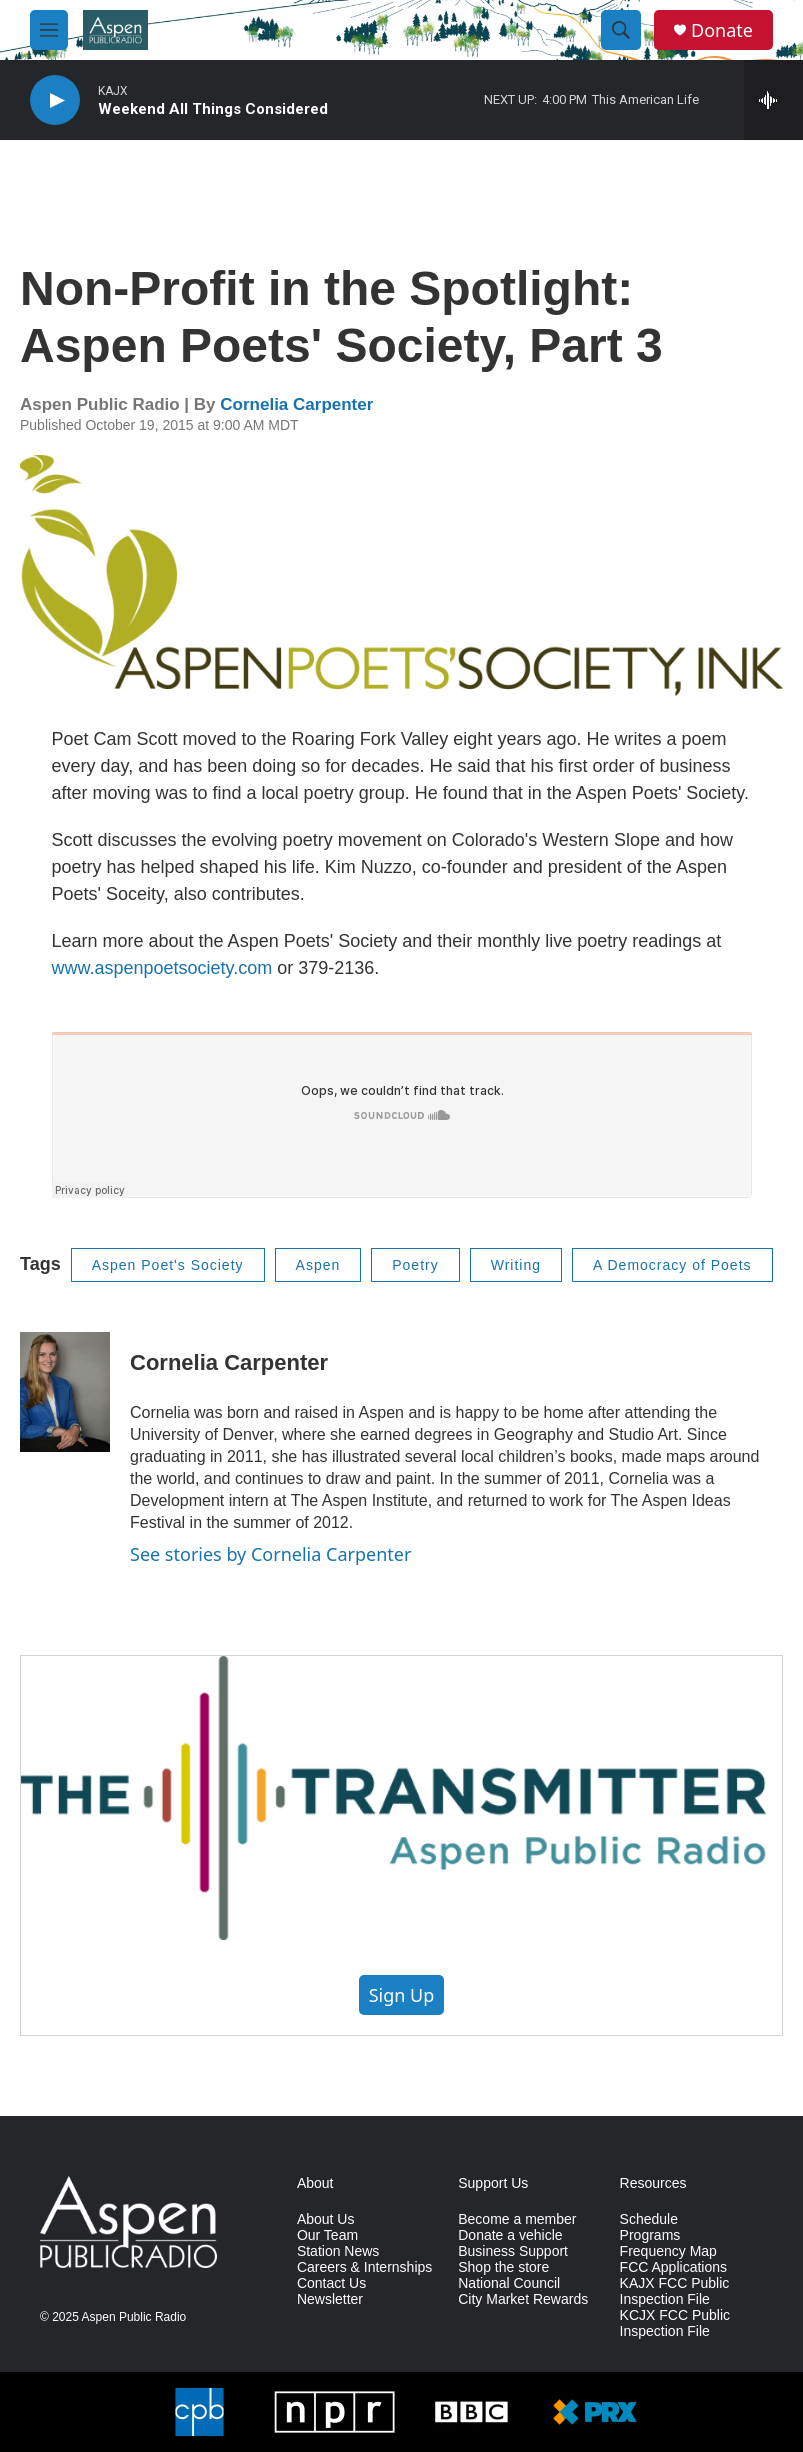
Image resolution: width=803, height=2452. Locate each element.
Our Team (327, 2235)
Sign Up (402, 1995)
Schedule (649, 2219)
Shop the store (503, 2267)
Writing (516, 1265)
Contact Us (331, 2283)
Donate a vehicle (510, 2235)
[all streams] (773, 100)
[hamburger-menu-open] (49, 30)
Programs (650, 2235)
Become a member (517, 2219)
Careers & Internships (364, 2267)
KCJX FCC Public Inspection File (675, 2323)
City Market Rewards (523, 2299)
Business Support (513, 2251)
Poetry (415, 1265)
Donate (722, 30)
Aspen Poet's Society (168, 1265)
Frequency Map (668, 2251)
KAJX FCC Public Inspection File (675, 2291)
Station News (338, 2251)
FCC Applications (673, 2267)
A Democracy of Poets (672, 1265)
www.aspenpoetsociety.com (162, 968)
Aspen (318, 1265)
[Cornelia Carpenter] (65, 1392)
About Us (326, 2219)
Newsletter (330, 2299)
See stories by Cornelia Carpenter (270, 1554)
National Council (509, 2283)
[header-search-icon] (621, 30)
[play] (55, 100)
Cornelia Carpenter (296, 404)
